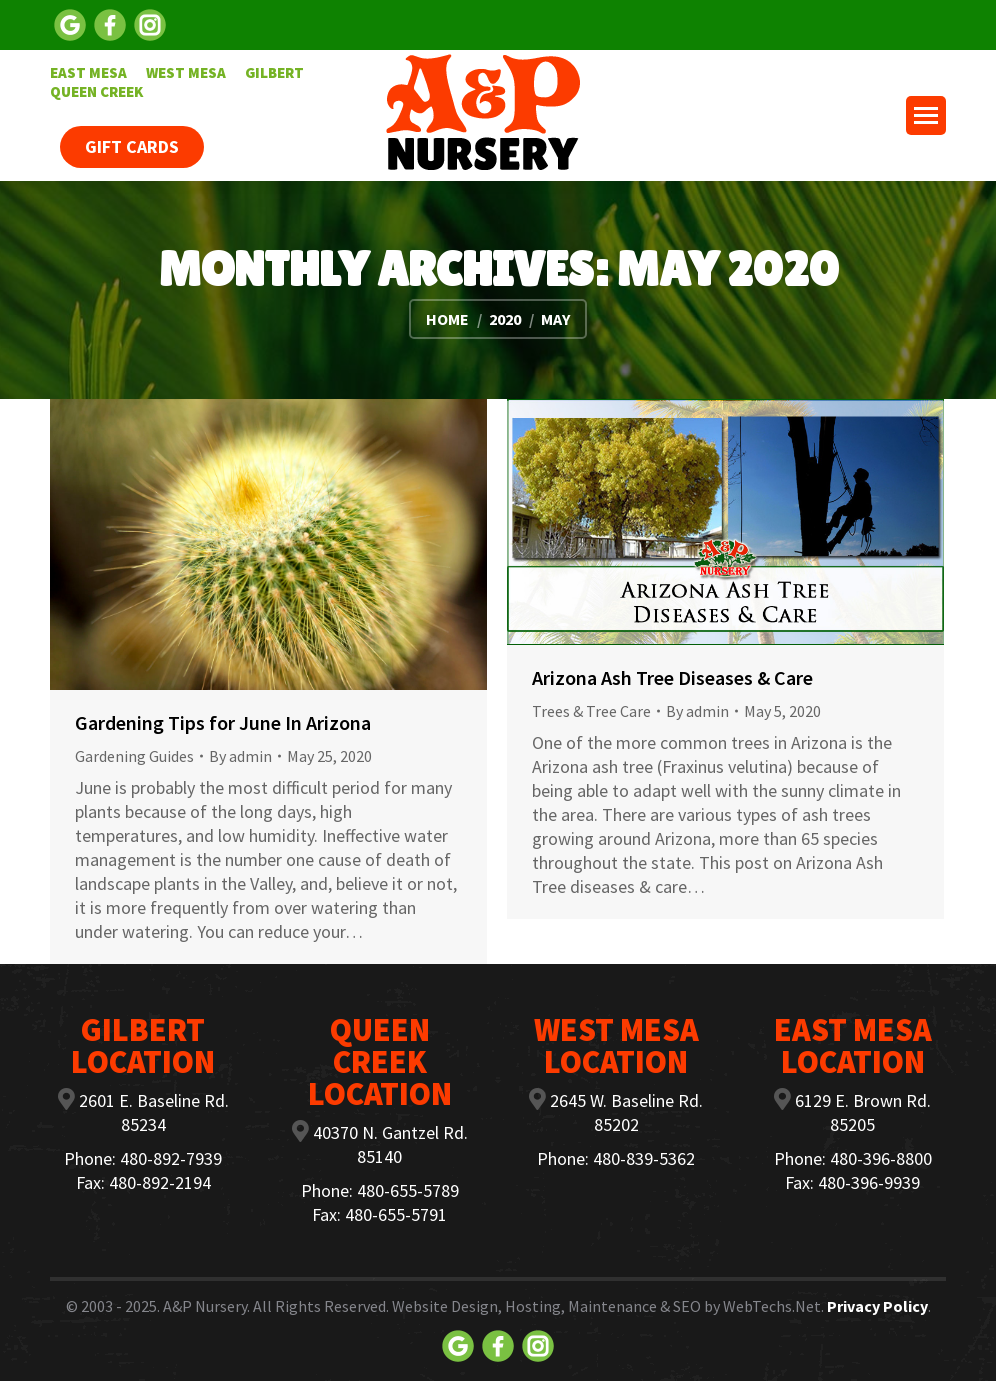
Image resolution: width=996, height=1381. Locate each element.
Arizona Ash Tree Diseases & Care (672, 677)
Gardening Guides (134, 756)
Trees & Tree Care (591, 711)
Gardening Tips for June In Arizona (223, 722)
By (240, 756)
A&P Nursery (205, 1306)
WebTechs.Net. (773, 1306)
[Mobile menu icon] (926, 115)
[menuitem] (88, 72)
